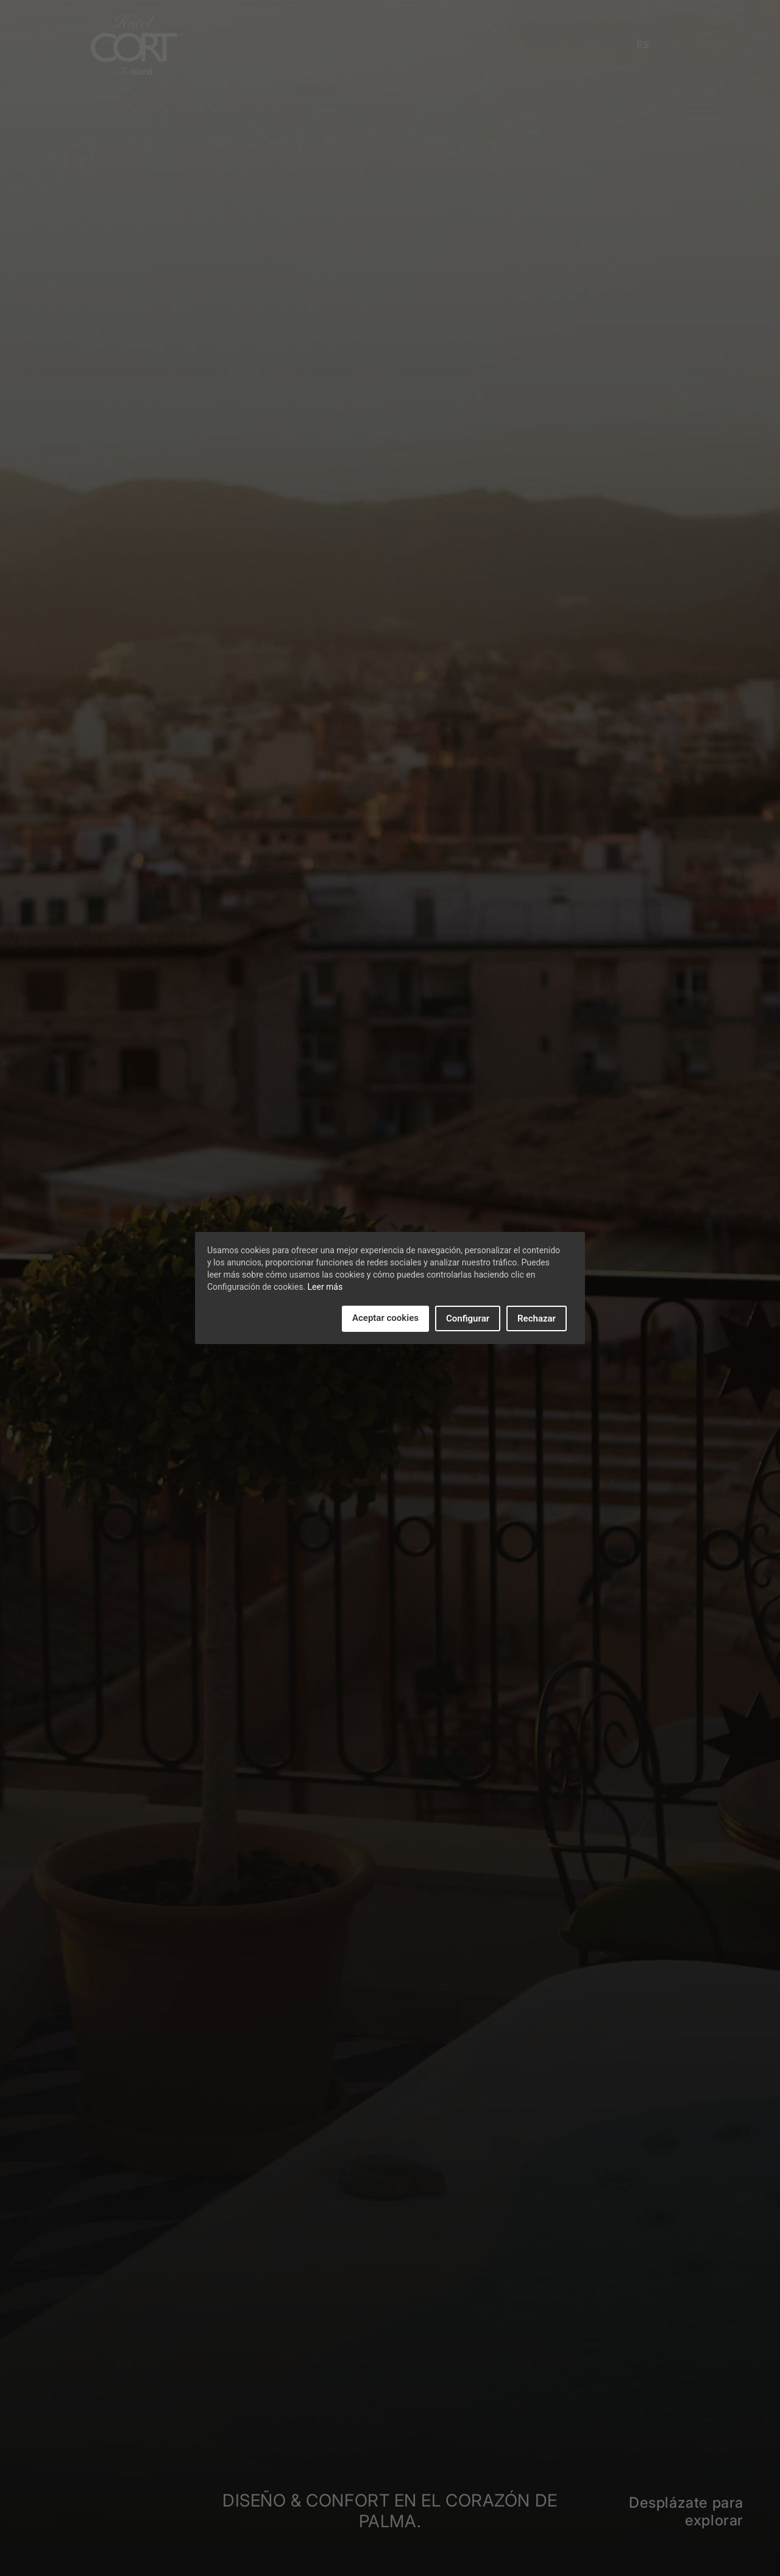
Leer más (325, 1287)
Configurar (467, 1318)
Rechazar (536, 1318)
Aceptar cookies (385, 1317)
